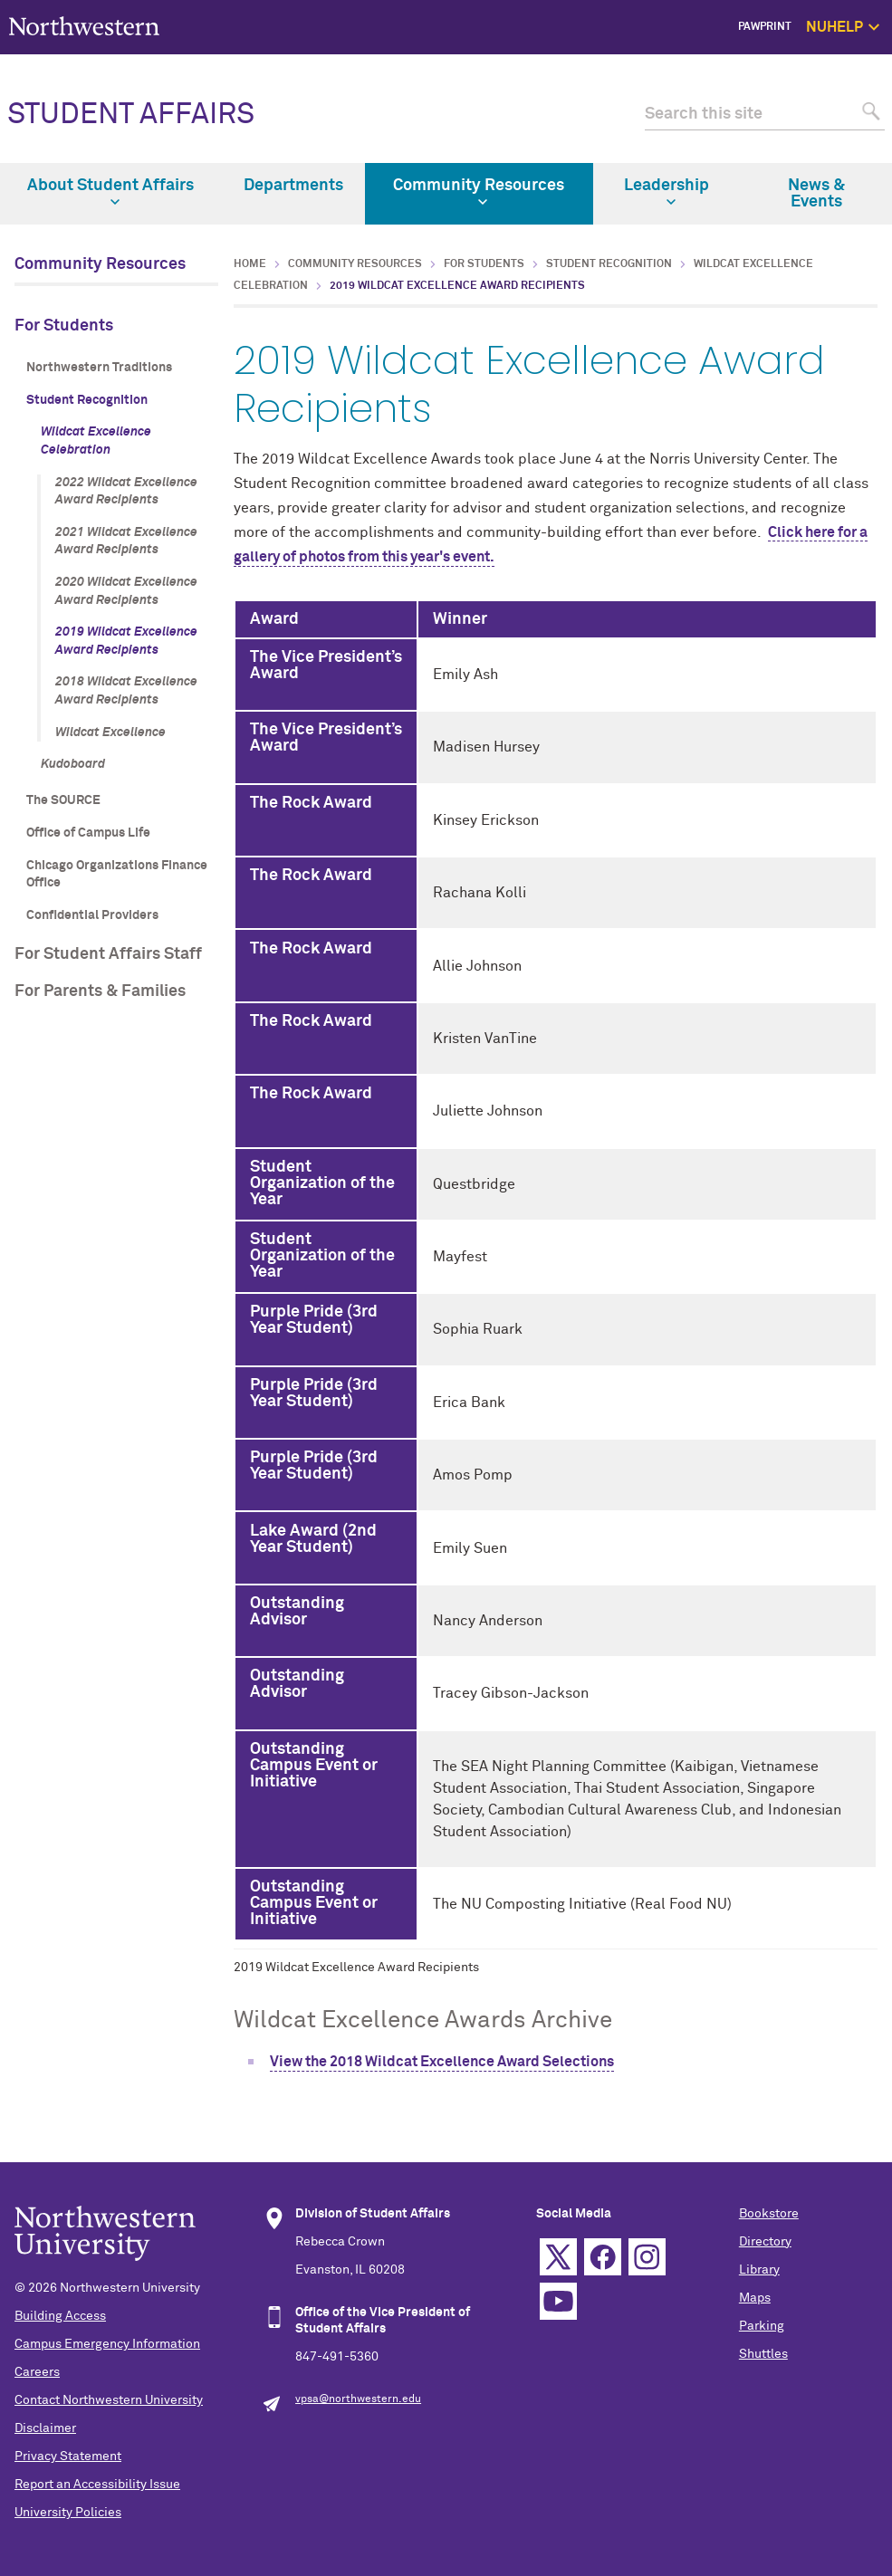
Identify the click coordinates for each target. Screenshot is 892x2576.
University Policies (67, 2512)
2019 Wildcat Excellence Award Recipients (126, 641)
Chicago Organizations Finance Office (116, 874)
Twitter (558, 2256)
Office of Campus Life (88, 833)
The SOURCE (63, 800)
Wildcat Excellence (110, 732)
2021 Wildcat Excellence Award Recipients (126, 541)
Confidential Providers (92, 915)
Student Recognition (87, 400)
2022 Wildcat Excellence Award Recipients (126, 491)
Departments (293, 185)
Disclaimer (45, 2428)
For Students (63, 326)
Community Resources (478, 191)
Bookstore (769, 2213)
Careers (37, 2372)
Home (250, 264)
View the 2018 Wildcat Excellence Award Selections (442, 2061)
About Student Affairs (110, 191)
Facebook (602, 2256)
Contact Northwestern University (108, 2400)
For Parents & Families (100, 991)
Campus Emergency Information (107, 2344)
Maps (755, 2298)
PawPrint (764, 27)
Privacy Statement (67, 2456)
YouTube (558, 2301)
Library (759, 2270)
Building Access (60, 2316)
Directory (765, 2242)
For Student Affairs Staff (108, 954)
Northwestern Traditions (99, 367)
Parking (761, 2326)
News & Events (816, 193)
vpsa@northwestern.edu (358, 2399)
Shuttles (763, 2354)
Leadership (666, 191)
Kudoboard (73, 764)
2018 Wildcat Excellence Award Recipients (126, 690)
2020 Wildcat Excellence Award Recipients (126, 591)
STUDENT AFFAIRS (130, 115)
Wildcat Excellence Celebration (96, 441)
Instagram (647, 2256)
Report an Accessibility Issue (97, 2484)
